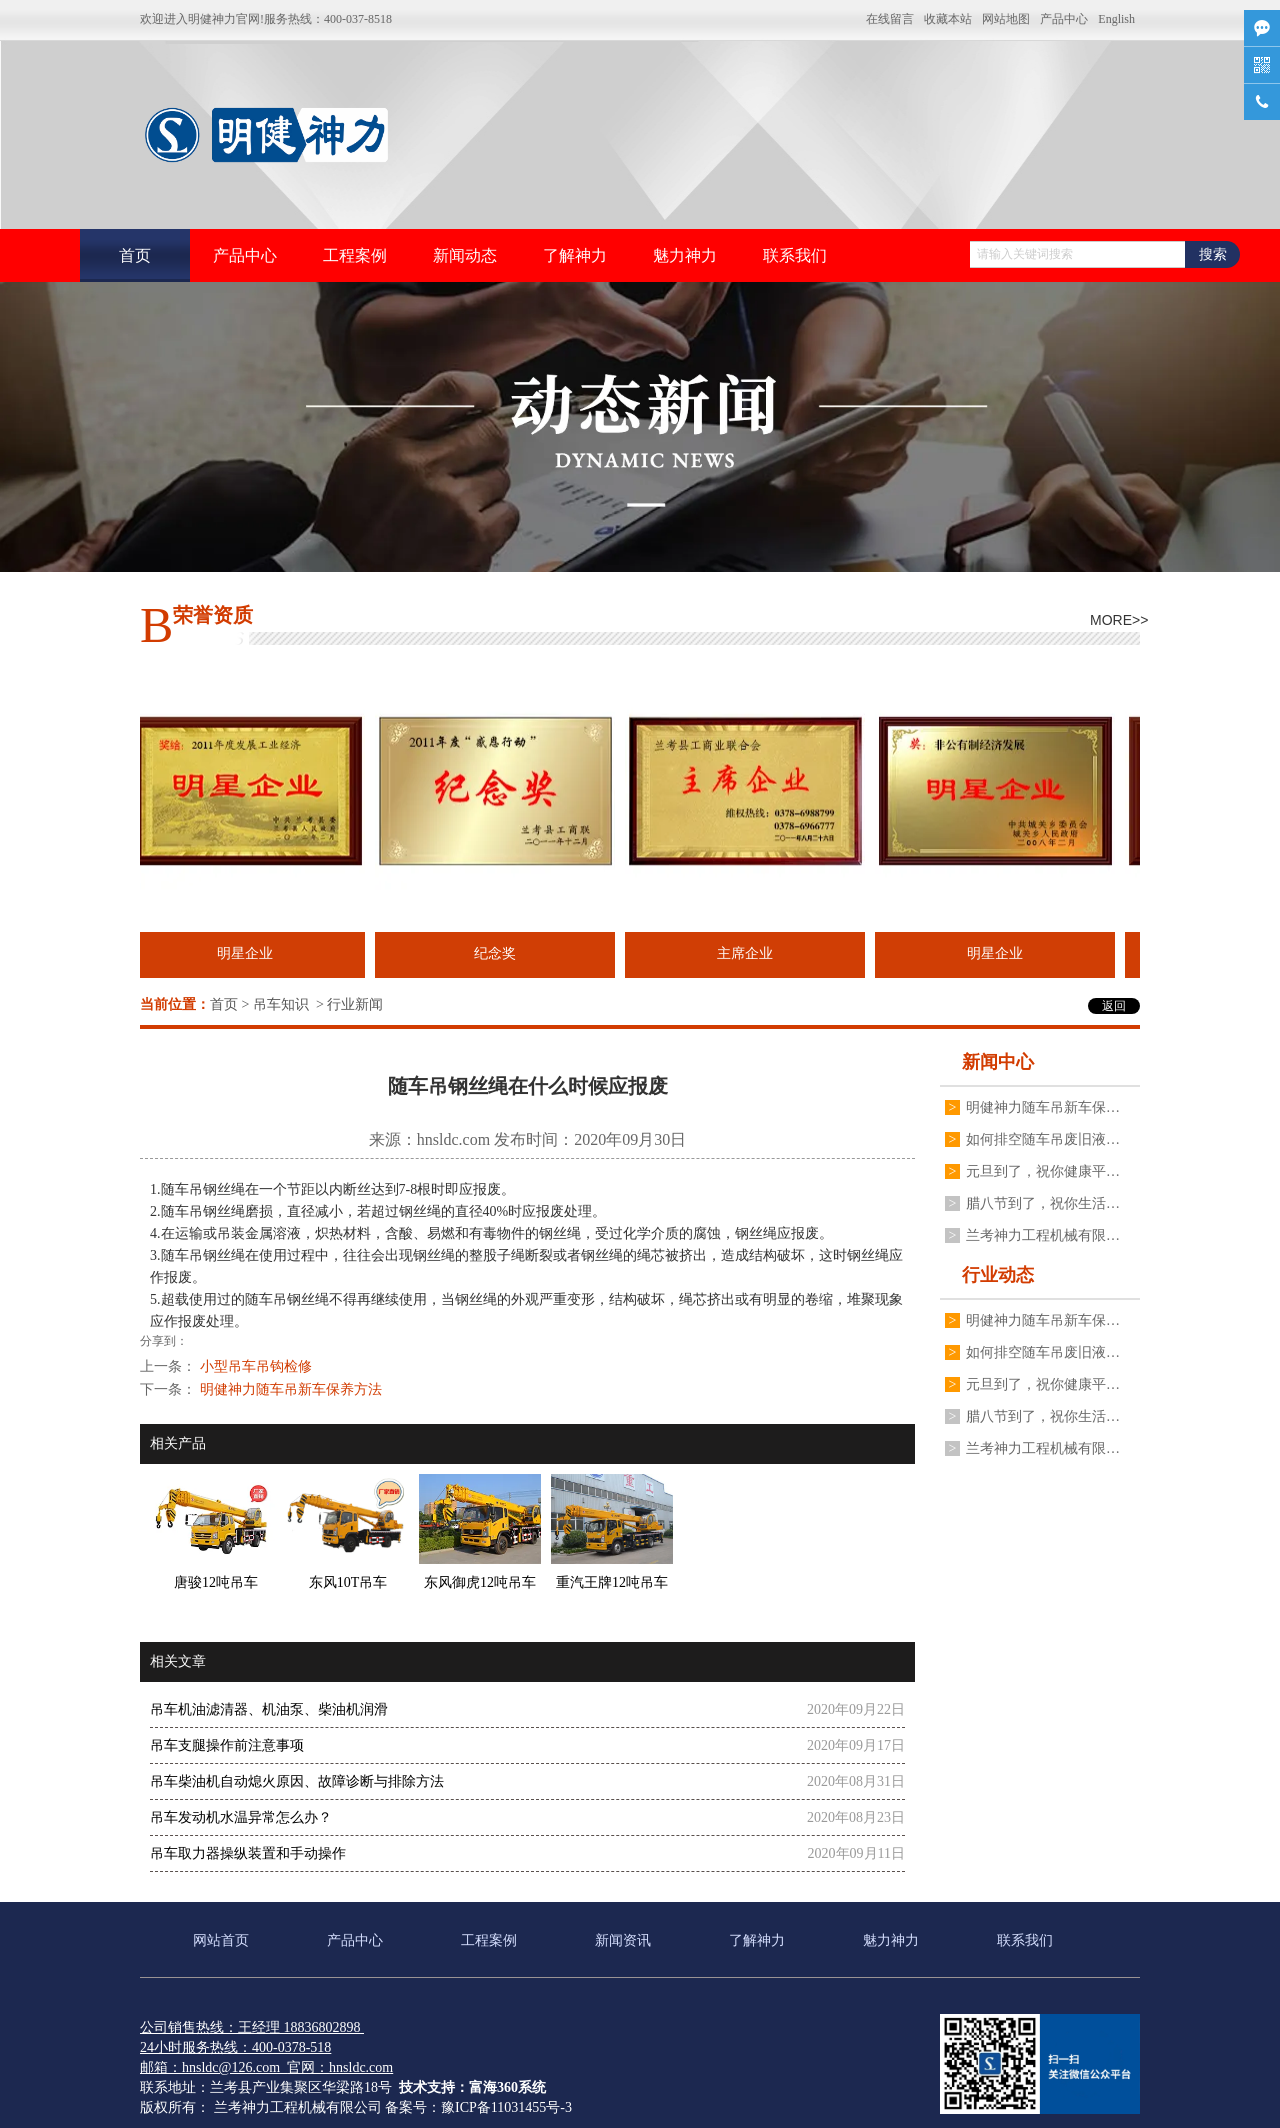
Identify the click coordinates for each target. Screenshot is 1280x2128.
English (1116, 19)
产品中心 (1064, 19)
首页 (135, 255)
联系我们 (795, 255)
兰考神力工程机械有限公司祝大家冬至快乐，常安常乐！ (1043, 1235)
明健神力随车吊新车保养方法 (1043, 1107)
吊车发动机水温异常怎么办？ (241, 1817)
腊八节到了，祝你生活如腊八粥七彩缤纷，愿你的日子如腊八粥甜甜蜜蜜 (1043, 1203)
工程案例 (355, 255)
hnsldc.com (453, 1139)
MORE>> (1115, 620)
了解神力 (575, 255)
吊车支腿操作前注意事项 (227, 1745)
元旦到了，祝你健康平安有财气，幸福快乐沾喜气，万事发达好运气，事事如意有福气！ (1043, 1171)
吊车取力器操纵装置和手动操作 (248, 1853)
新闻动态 (465, 255)
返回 (1114, 1006)
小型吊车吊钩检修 (256, 1366)
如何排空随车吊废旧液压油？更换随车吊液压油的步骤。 (1043, 1139)
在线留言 (890, 19)
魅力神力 (685, 255)
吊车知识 (281, 1004)
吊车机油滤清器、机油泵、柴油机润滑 (269, 1709)
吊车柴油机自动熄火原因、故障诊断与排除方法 (297, 1781)
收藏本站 (948, 19)
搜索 (1213, 254)
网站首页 (221, 1940)
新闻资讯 (623, 1940)
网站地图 (1006, 19)
